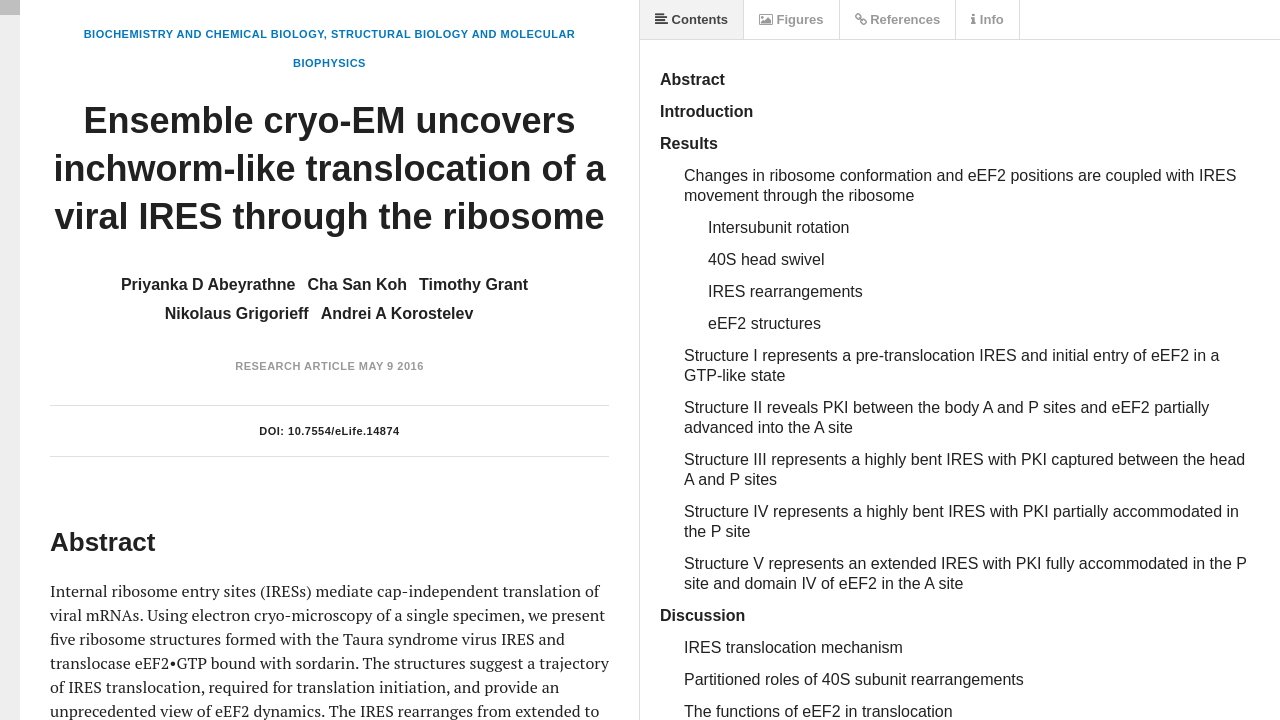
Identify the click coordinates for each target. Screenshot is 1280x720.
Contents (691, 19)
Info (987, 19)
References (898, 19)
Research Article (295, 366)
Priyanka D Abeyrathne (208, 284)
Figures (791, 19)
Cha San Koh (357, 284)
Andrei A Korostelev (397, 313)
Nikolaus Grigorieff (237, 313)
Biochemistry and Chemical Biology (204, 34)
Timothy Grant (473, 284)
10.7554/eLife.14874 (344, 431)
